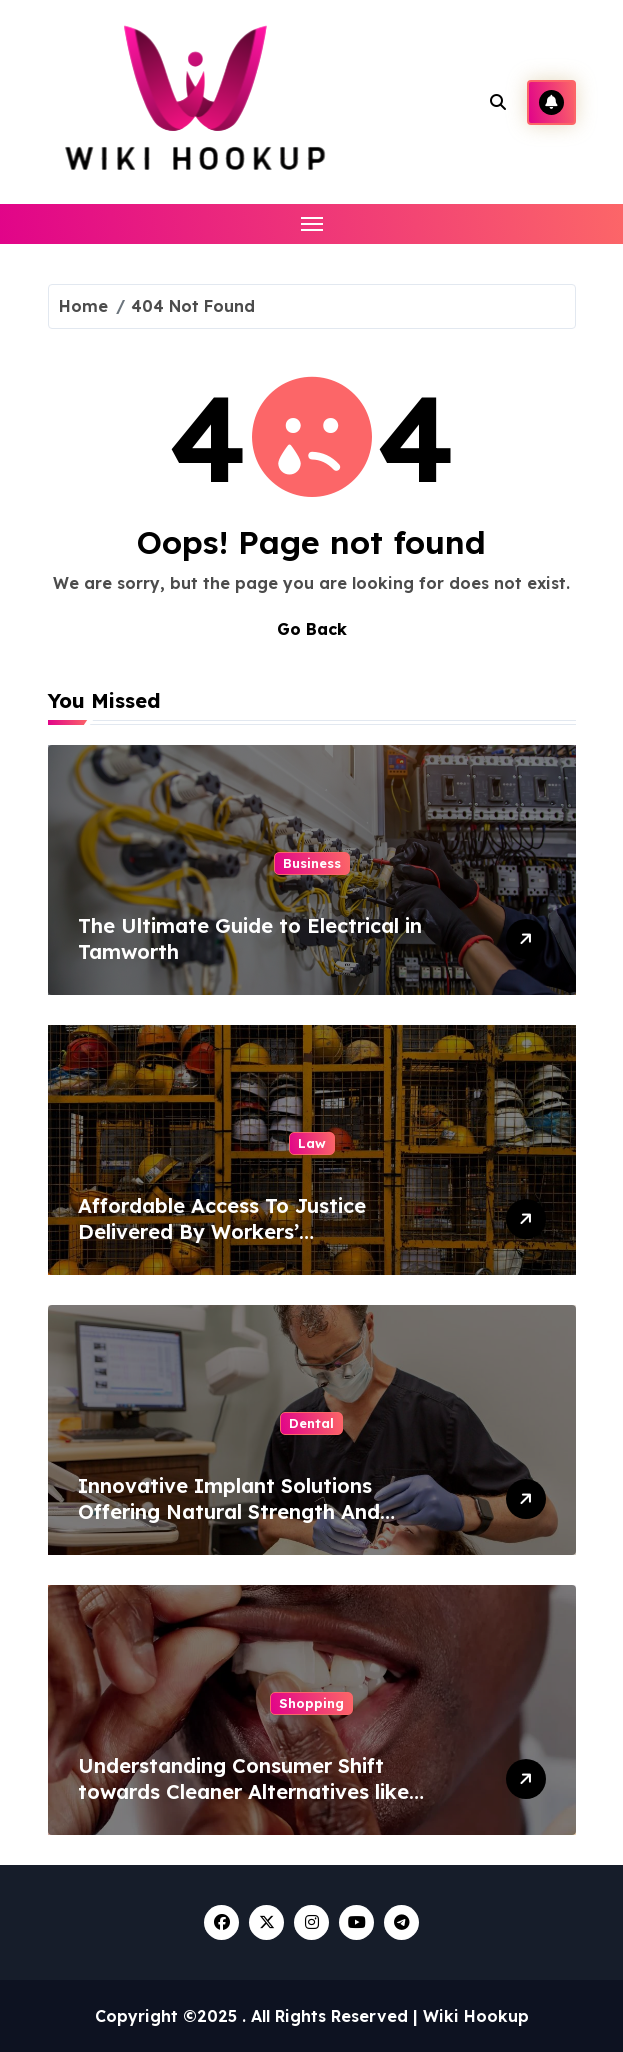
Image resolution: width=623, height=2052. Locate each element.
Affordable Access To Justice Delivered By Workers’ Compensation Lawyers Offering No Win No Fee (256, 1244)
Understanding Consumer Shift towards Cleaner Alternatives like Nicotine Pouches (243, 1791)
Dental (311, 1423)
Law (312, 1143)
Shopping (311, 1703)
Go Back (312, 629)
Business (312, 863)
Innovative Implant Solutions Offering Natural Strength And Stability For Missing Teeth (229, 1511)
